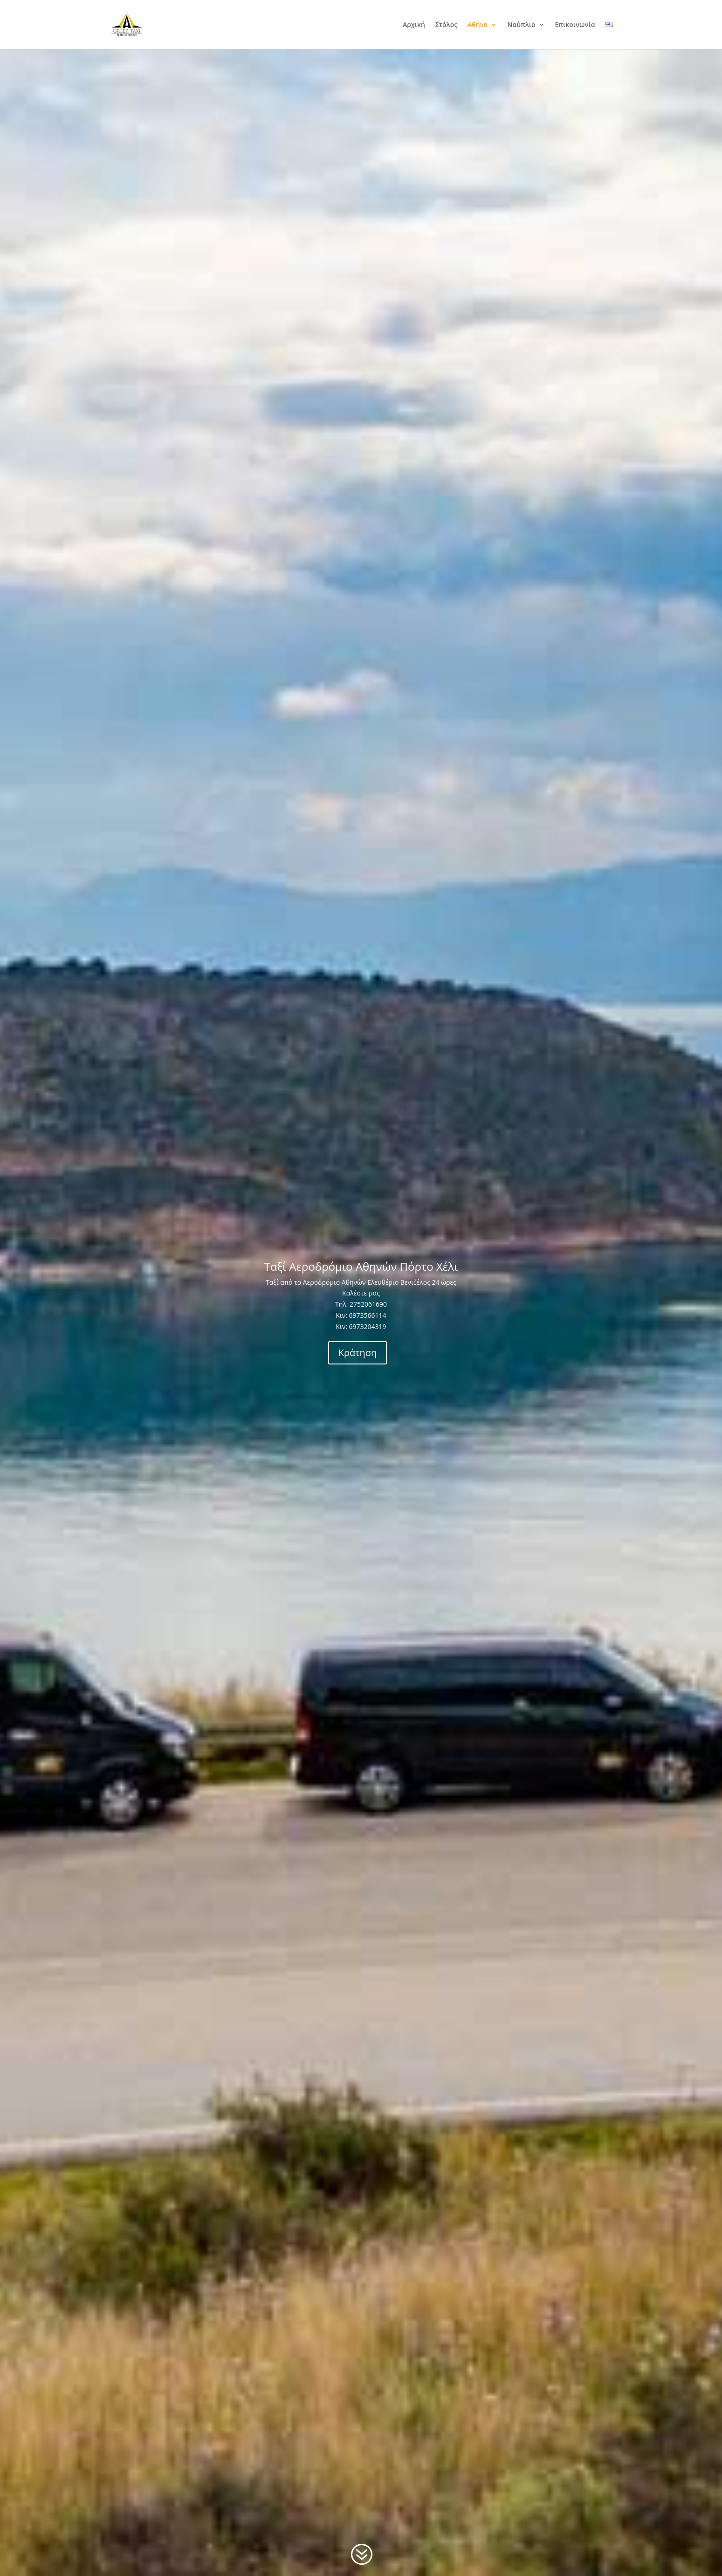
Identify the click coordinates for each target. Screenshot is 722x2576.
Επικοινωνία (575, 25)
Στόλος (446, 25)
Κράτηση (357, 1352)
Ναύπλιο (521, 25)
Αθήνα (478, 25)
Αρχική (414, 25)
